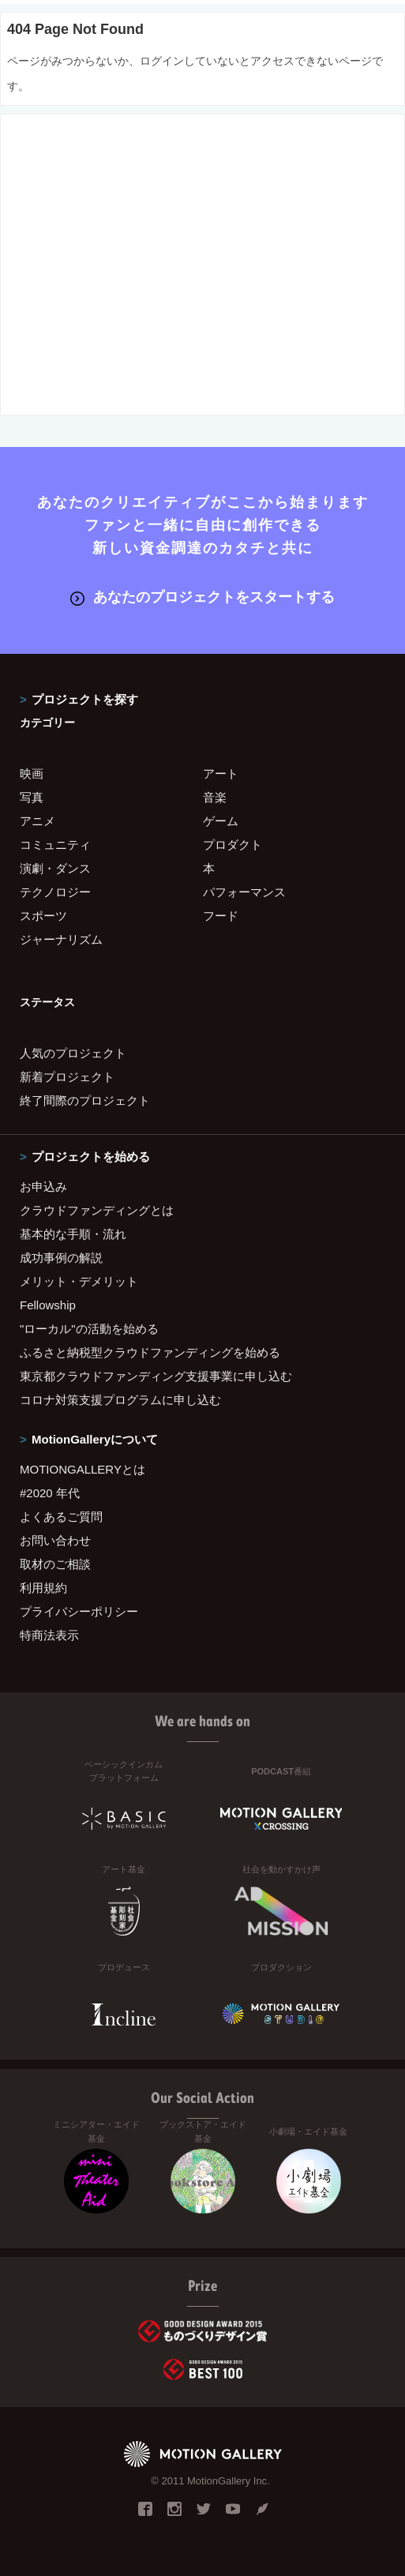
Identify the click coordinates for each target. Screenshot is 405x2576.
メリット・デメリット (79, 1281)
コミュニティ (55, 844)
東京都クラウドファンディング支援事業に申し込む (156, 1376)
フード (220, 915)
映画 (31, 773)
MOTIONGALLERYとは (82, 1469)
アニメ (37, 821)
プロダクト (232, 844)
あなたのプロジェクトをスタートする (202, 597)
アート (220, 773)
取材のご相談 (55, 1564)
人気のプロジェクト (73, 1053)
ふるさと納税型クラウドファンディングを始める (150, 1352)
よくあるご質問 (61, 1516)
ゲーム (220, 821)
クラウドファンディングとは (97, 1210)
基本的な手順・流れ (73, 1234)
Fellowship (48, 1305)
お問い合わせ (55, 1540)
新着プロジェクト (67, 1076)
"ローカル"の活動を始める (89, 1328)
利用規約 (43, 1587)
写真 (31, 797)
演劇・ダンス (55, 868)
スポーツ (43, 915)
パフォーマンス (244, 892)
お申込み (43, 1186)
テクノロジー (55, 892)
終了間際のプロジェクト (85, 1100)
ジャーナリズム (61, 939)
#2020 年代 (50, 1493)
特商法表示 (49, 1635)
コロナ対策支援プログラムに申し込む (120, 1399)
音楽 (215, 797)
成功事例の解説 (61, 1257)
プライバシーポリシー (79, 1611)
